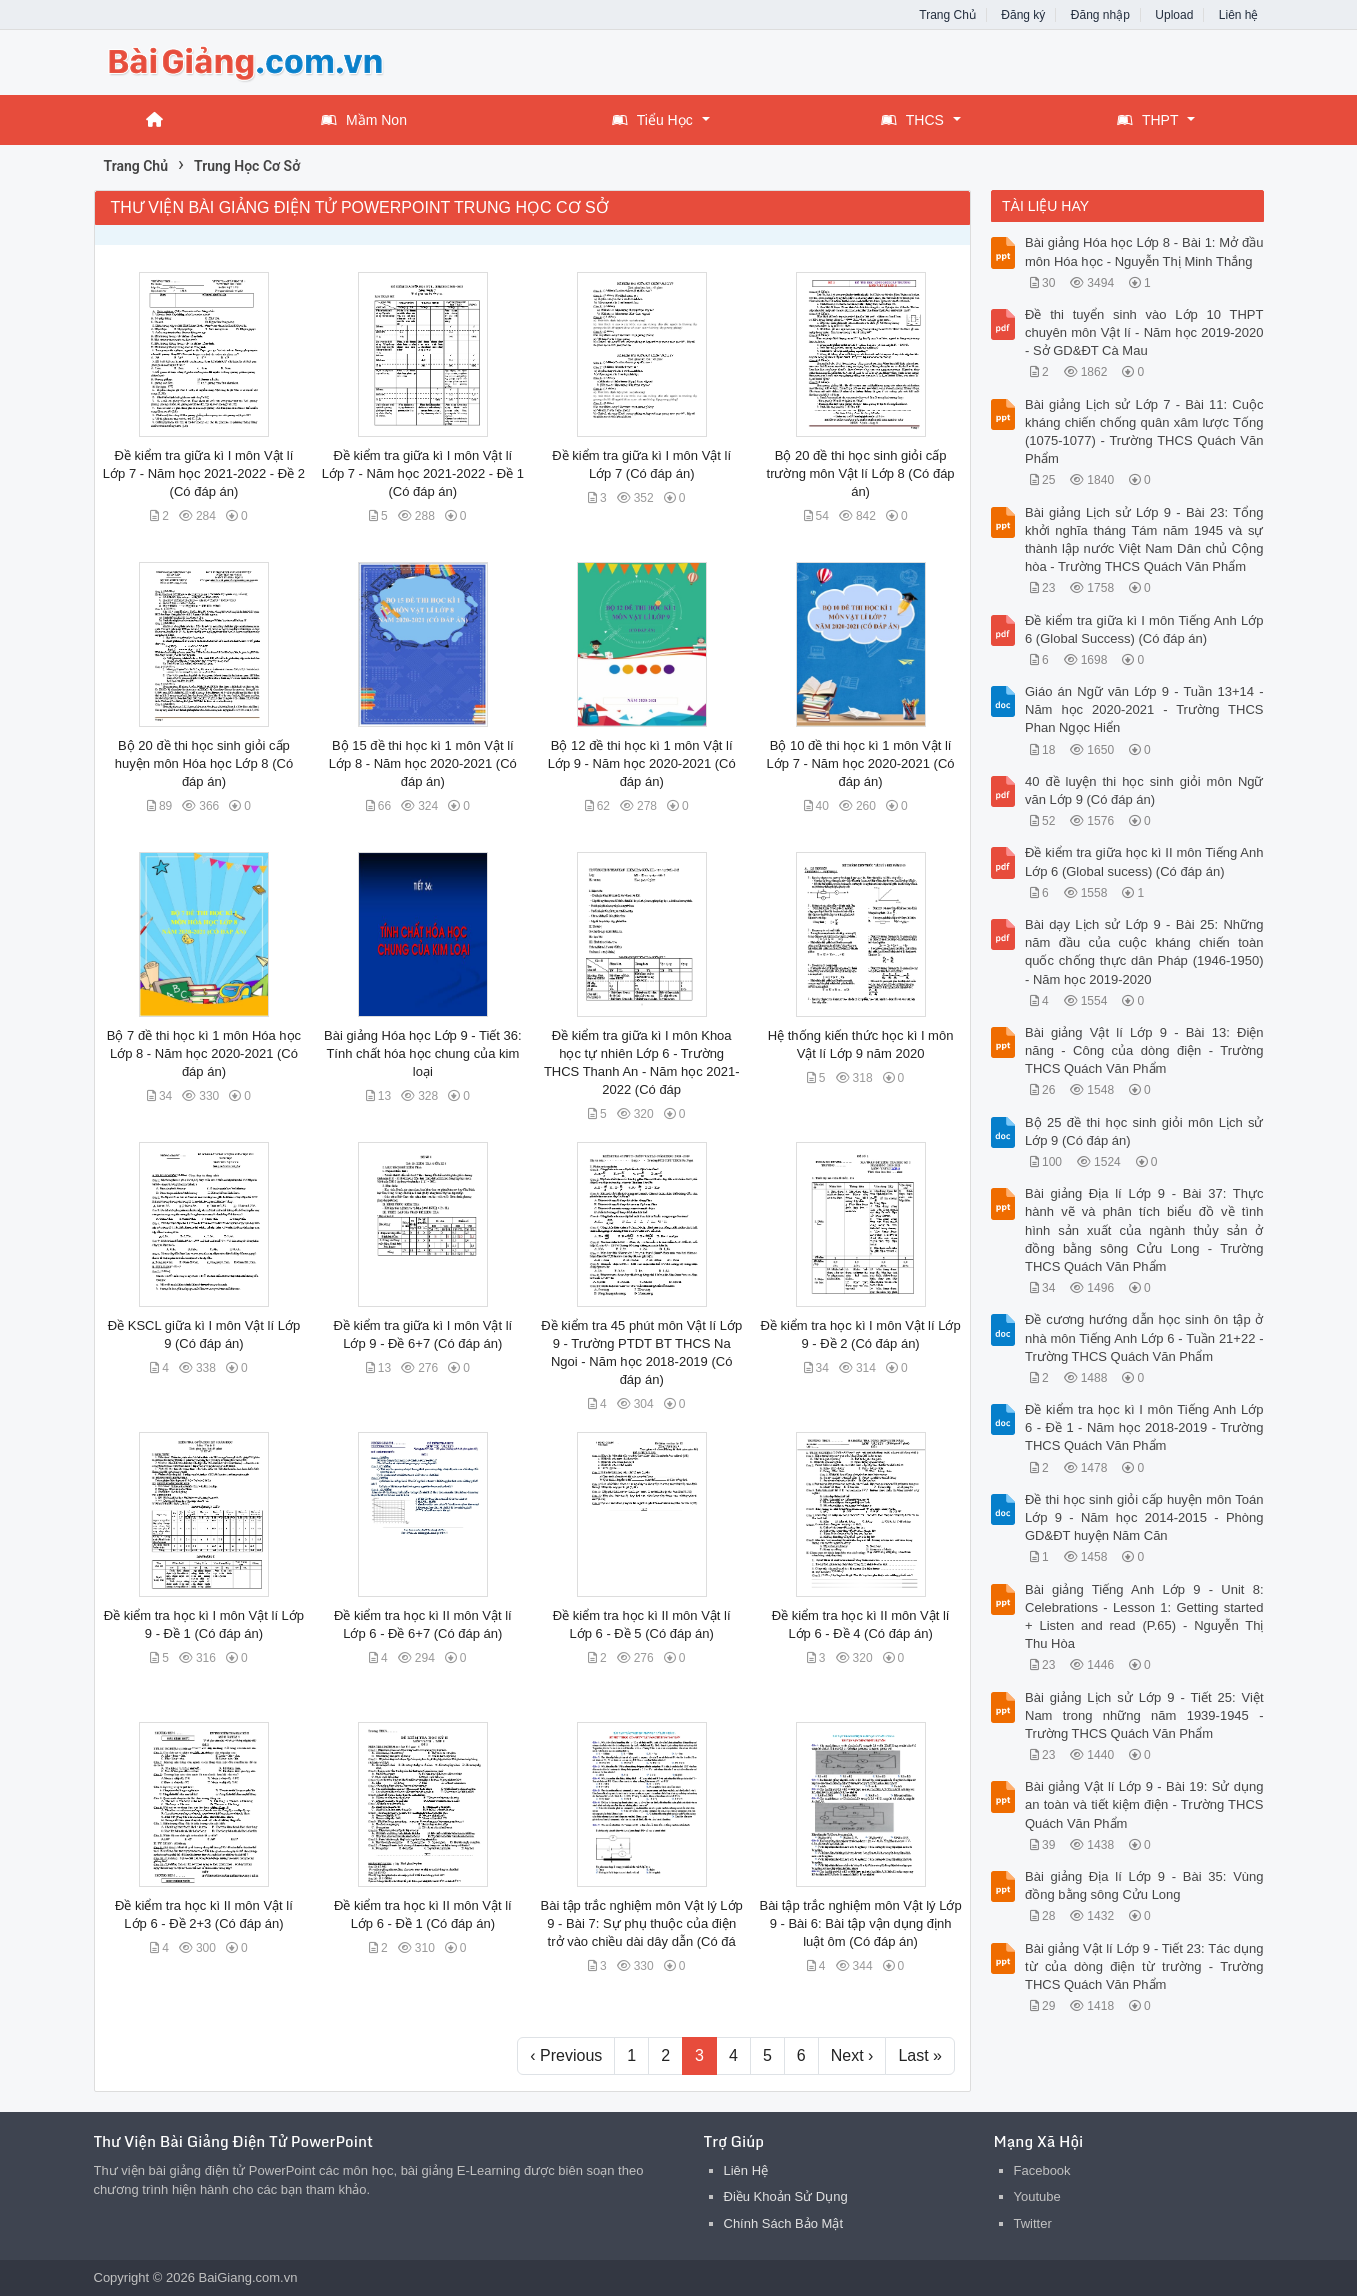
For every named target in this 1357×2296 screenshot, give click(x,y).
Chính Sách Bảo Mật (784, 2223)
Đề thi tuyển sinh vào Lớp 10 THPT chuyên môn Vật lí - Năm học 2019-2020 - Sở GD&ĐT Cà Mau (1144, 332)
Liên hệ (1239, 15)
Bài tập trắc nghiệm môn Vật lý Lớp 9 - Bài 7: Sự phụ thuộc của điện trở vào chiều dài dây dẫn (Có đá (642, 1923)
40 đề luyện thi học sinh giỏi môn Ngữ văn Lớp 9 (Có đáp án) (1144, 790)
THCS (912, 120)
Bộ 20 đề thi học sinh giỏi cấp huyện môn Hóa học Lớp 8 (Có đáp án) (204, 763)
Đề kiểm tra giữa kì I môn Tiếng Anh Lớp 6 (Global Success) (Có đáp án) (1144, 629)
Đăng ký (1023, 15)
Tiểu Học (652, 120)
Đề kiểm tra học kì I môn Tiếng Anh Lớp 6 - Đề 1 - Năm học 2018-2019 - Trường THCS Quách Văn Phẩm (1144, 1427)
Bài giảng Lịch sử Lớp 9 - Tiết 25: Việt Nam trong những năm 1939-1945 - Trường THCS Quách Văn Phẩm (1144, 1715)
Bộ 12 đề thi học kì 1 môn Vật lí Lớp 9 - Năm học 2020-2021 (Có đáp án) (642, 763)
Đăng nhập (1100, 15)
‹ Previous (566, 2055)
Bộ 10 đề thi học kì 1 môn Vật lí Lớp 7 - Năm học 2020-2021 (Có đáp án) (861, 763)
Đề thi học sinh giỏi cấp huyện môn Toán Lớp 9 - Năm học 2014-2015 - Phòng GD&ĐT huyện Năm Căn (1144, 1517)
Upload (1174, 15)
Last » (920, 2055)
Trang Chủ (947, 15)
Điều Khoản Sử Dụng (786, 2196)
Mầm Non (364, 120)
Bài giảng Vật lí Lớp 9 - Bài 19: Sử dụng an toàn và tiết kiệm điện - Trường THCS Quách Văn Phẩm (1144, 1804)
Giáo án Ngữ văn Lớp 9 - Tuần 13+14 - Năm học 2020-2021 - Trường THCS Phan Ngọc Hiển (1144, 709)
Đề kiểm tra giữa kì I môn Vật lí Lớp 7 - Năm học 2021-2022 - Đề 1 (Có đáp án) (423, 473)
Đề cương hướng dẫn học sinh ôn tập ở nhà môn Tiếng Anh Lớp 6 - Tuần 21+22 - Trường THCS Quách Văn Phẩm (1144, 1337)
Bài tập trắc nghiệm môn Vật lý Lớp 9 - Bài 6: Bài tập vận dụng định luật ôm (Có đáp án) (860, 1923)
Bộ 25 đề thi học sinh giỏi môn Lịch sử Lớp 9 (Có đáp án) (1144, 1131)
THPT (1148, 120)
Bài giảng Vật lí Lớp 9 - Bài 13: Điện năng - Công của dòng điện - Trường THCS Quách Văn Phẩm (1144, 1050)
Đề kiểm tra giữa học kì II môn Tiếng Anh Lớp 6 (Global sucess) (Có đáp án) (1144, 861)
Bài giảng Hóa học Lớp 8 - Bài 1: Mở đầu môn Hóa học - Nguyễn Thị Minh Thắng (1144, 251)
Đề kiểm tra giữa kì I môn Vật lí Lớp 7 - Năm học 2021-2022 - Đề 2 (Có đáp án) (204, 473)
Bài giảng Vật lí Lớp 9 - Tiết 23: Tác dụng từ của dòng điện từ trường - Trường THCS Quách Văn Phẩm (1144, 1966)
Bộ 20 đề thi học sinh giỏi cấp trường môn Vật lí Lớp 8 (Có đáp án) (861, 473)
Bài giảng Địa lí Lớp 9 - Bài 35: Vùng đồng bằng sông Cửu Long (1144, 1885)
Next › (852, 2055)
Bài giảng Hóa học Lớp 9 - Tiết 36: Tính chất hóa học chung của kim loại (423, 1053)
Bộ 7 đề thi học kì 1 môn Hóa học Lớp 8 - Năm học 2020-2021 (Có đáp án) (204, 1053)
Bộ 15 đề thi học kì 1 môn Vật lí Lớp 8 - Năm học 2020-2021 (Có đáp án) (423, 763)
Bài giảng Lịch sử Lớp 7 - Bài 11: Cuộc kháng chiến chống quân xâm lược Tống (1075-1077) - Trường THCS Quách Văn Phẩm (1144, 432)
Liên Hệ (746, 2170)
